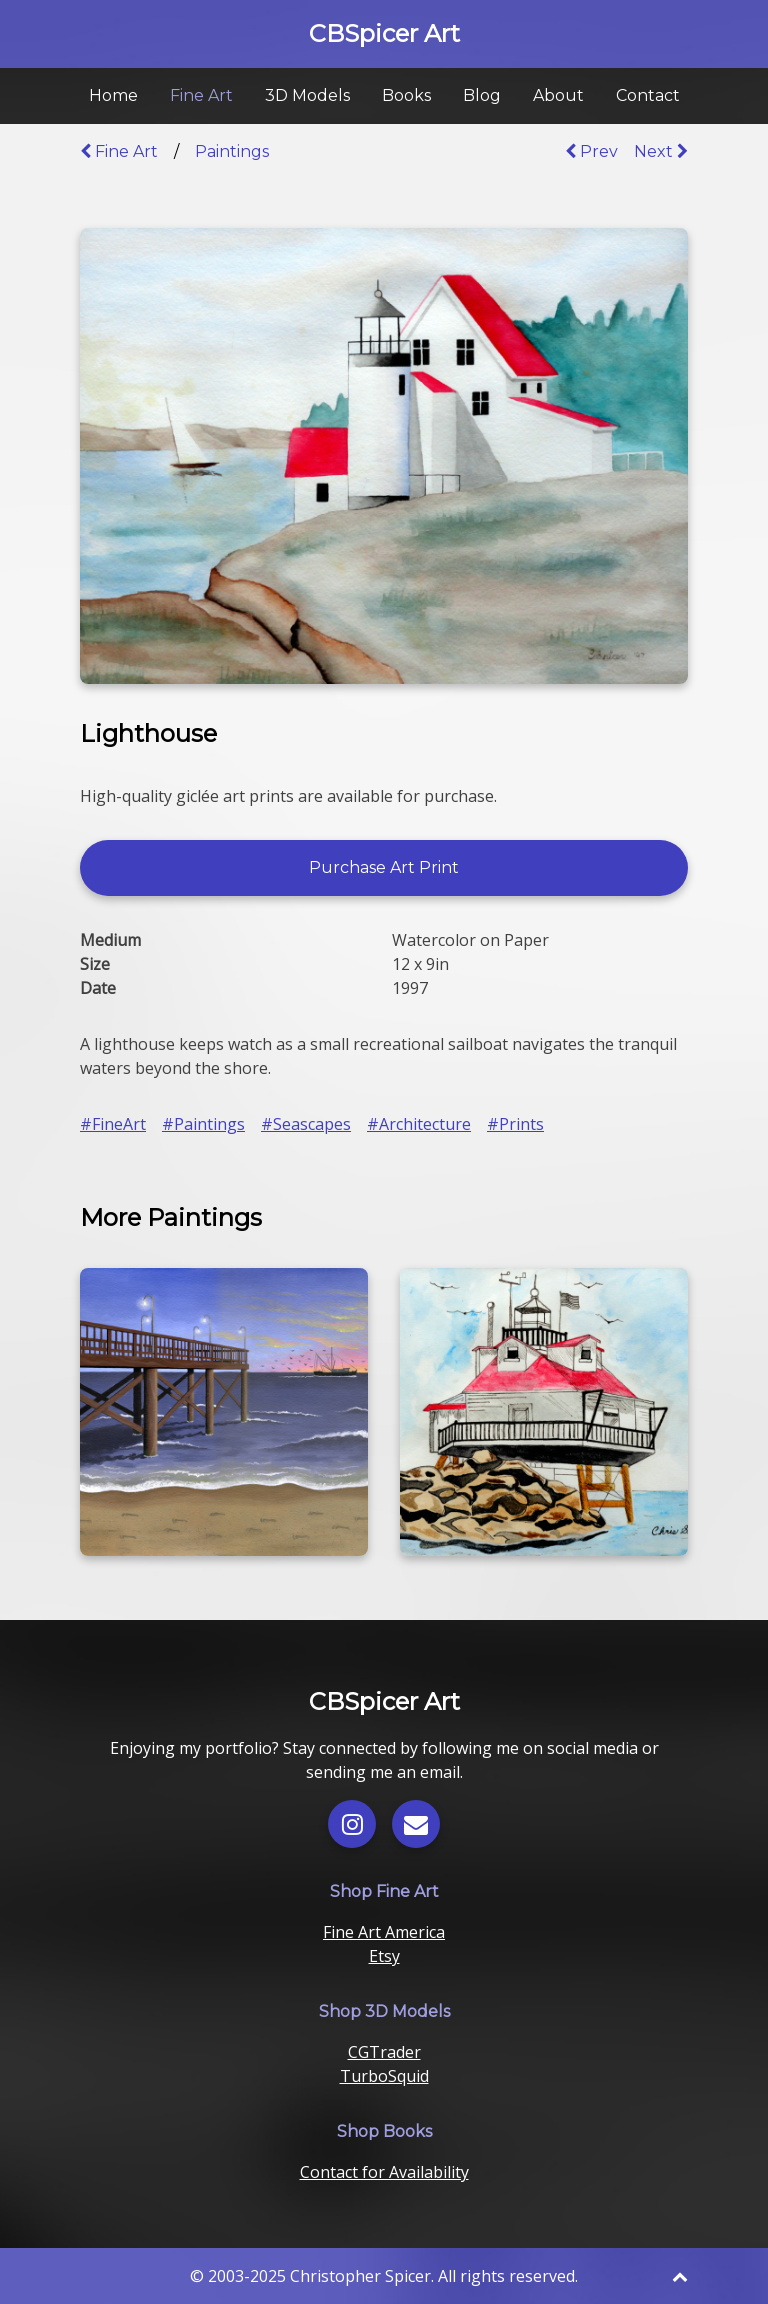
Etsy (384, 1956)
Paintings (232, 151)
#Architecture (419, 1124)
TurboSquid (384, 2076)
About (558, 95)
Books (406, 95)
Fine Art (201, 95)
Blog (482, 95)
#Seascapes (306, 1124)
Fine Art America (384, 1932)
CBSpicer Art (384, 33)
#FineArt (113, 1124)
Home (113, 95)
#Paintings (203, 1124)
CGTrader (384, 2052)
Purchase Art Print (384, 867)
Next (661, 151)
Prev (591, 151)
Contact (648, 95)
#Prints (515, 1124)
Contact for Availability (384, 2172)
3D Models (307, 95)
